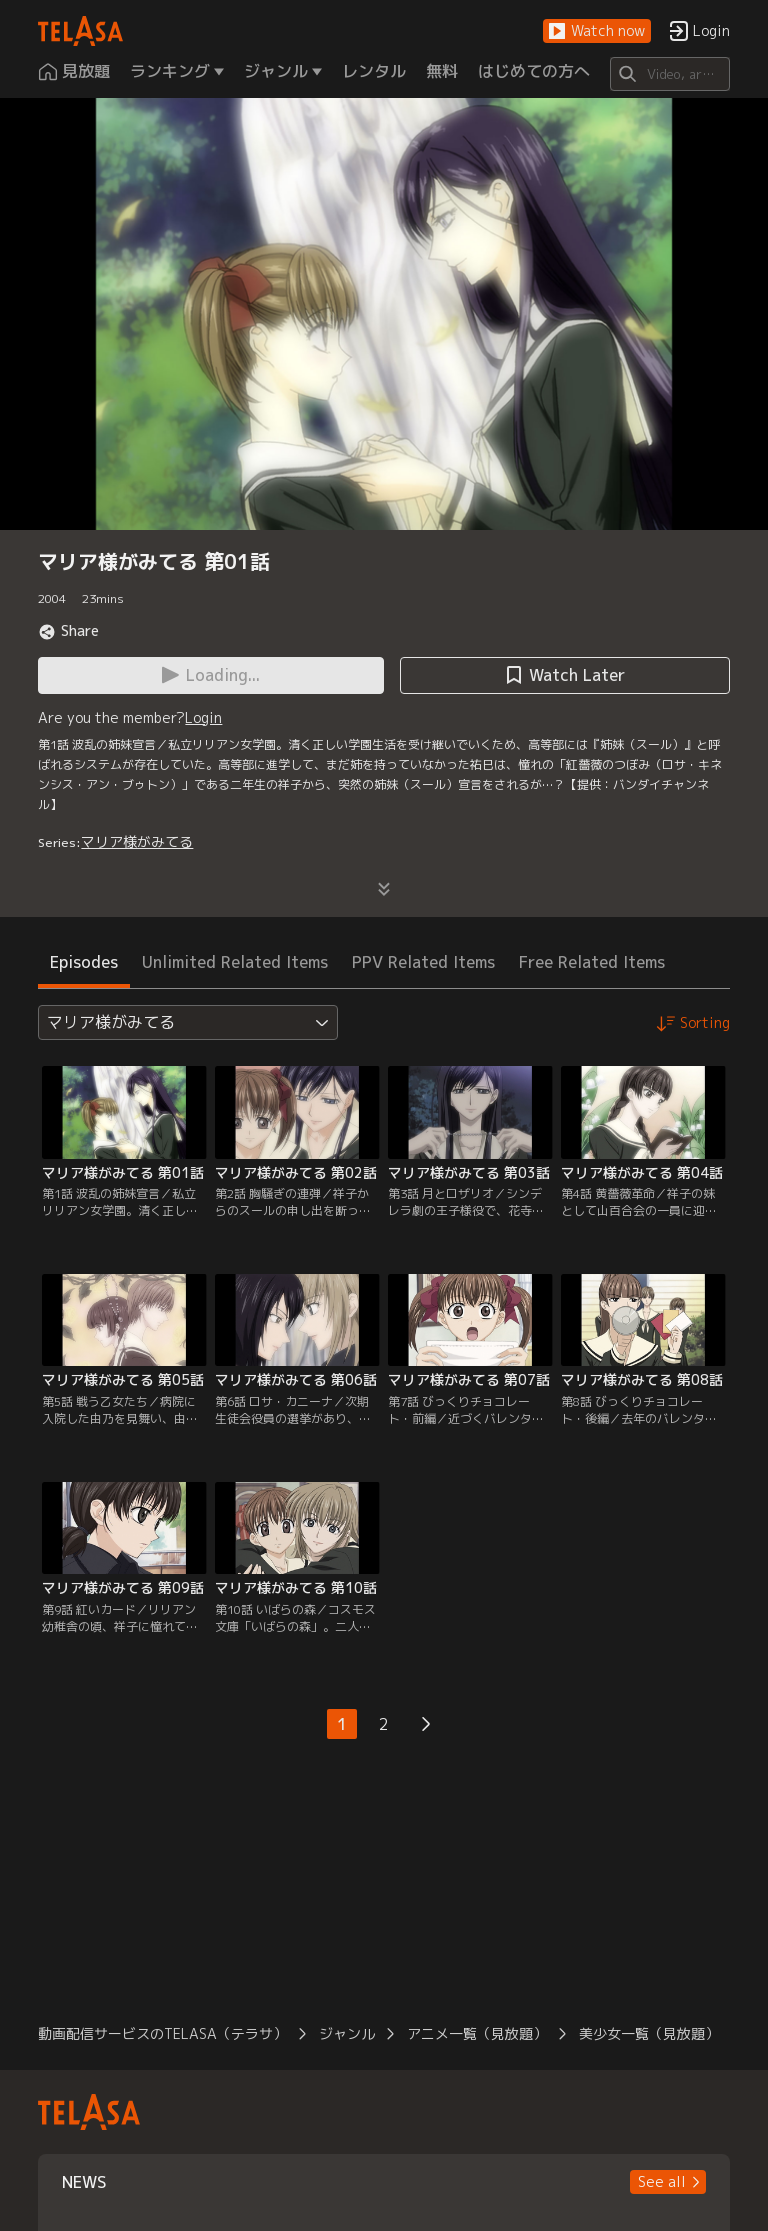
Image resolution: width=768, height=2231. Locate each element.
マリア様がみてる (137, 841)
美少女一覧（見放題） (649, 2033)
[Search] (669, 74)
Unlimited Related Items (235, 962)
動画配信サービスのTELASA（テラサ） (162, 2033)
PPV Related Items (423, 962)
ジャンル (347, 2033)
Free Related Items (592, 962)
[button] (597, 31)
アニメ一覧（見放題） (477, 2033)
